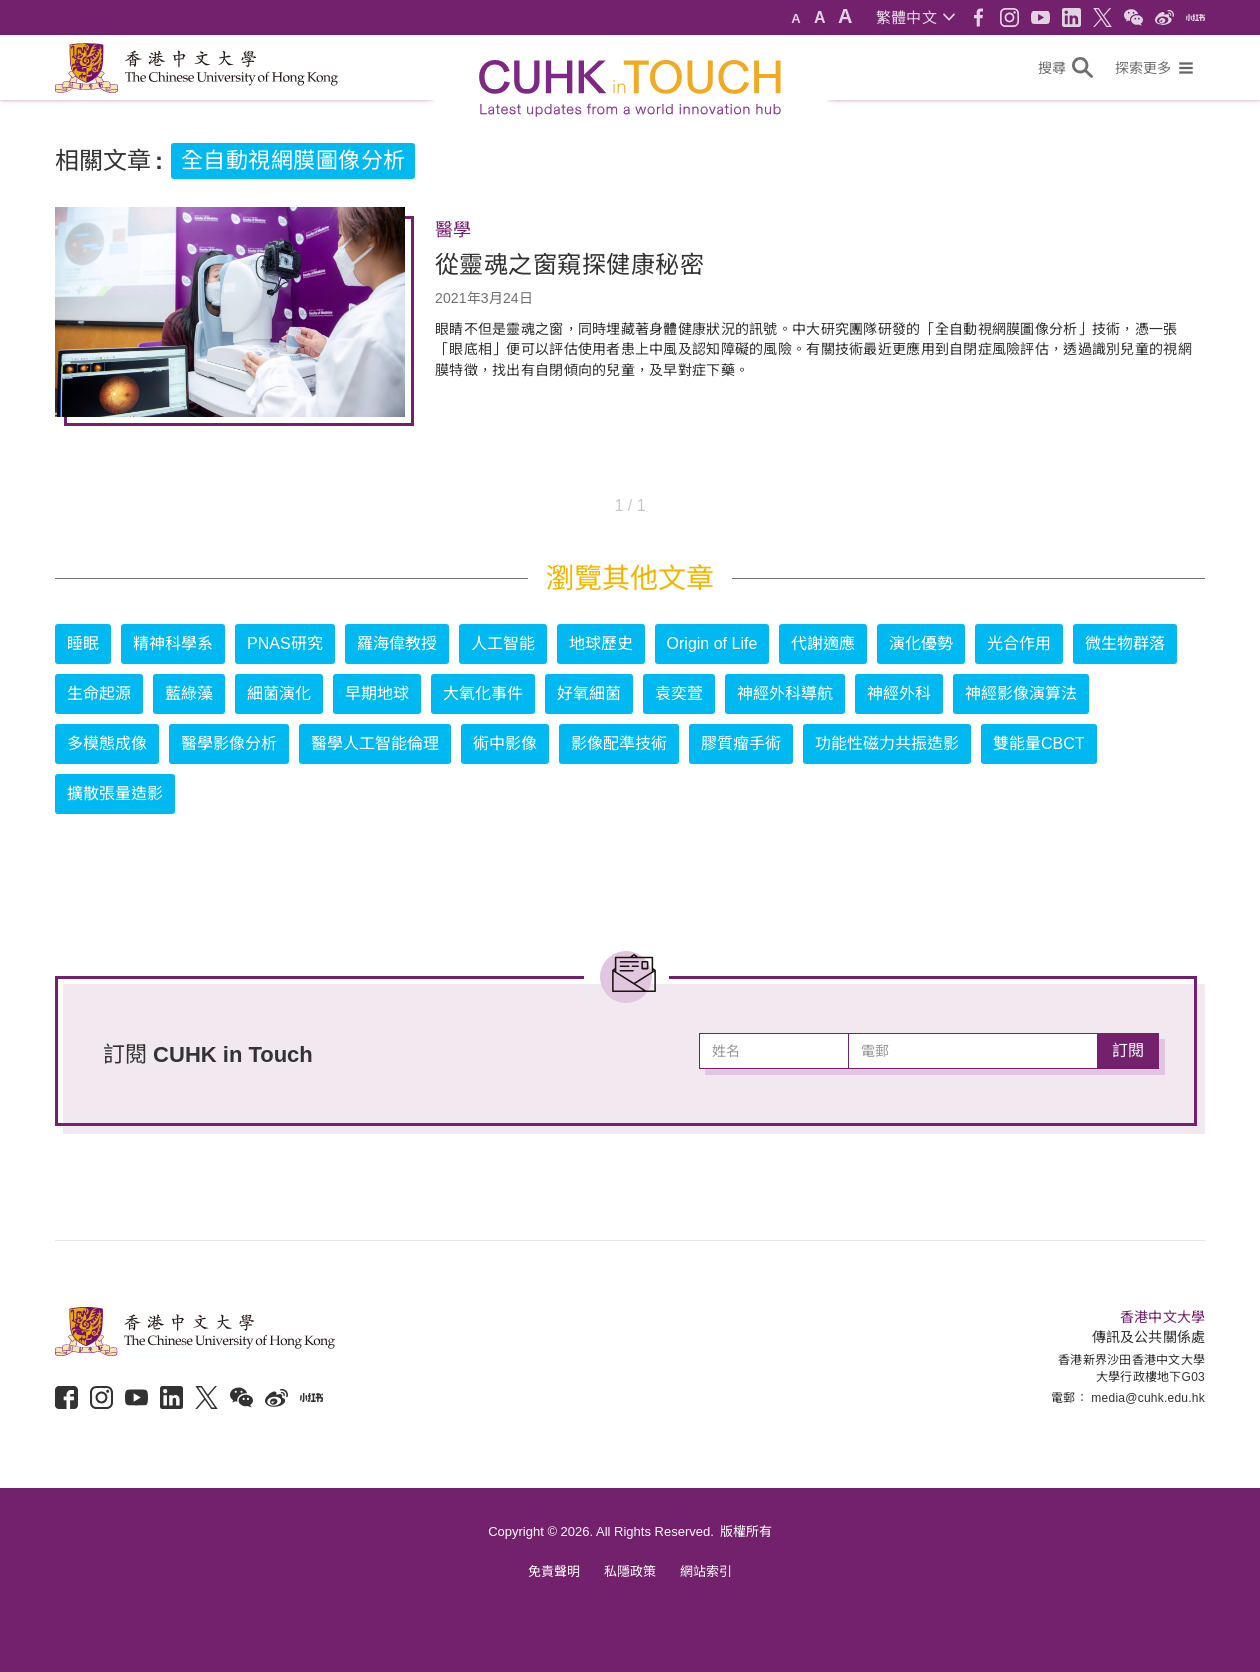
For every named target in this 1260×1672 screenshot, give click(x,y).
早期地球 (377, 693)
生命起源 (99, 693)
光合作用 (1019, 643)
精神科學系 (173, 643)
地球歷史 (601, 643)
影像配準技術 (619, 743)
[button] (915, 17)
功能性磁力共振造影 (887, 743)
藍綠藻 (189, 693)
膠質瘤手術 (741, 743)
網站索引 (706, 1571)
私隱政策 (630, 1571)
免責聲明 (554, 1571)
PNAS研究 (285, 643)
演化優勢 (921, 643)
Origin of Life (712, 643)
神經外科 (899, 693)
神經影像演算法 (1021, 693)
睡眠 (83, 643)
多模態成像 (107, 743)
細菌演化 (279, 693)
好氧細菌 (589, 693)
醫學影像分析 (229, 743)
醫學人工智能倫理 (375, 743)
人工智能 (503, 643)
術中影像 (505, 743)
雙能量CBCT (1039, 743)
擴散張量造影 (115, 793)
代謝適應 (823, 643)
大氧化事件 (483, 693)
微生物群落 (1125, 643)
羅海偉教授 (397, 643)
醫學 (453, 230)
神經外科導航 (785, 693)
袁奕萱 (679, 693)
